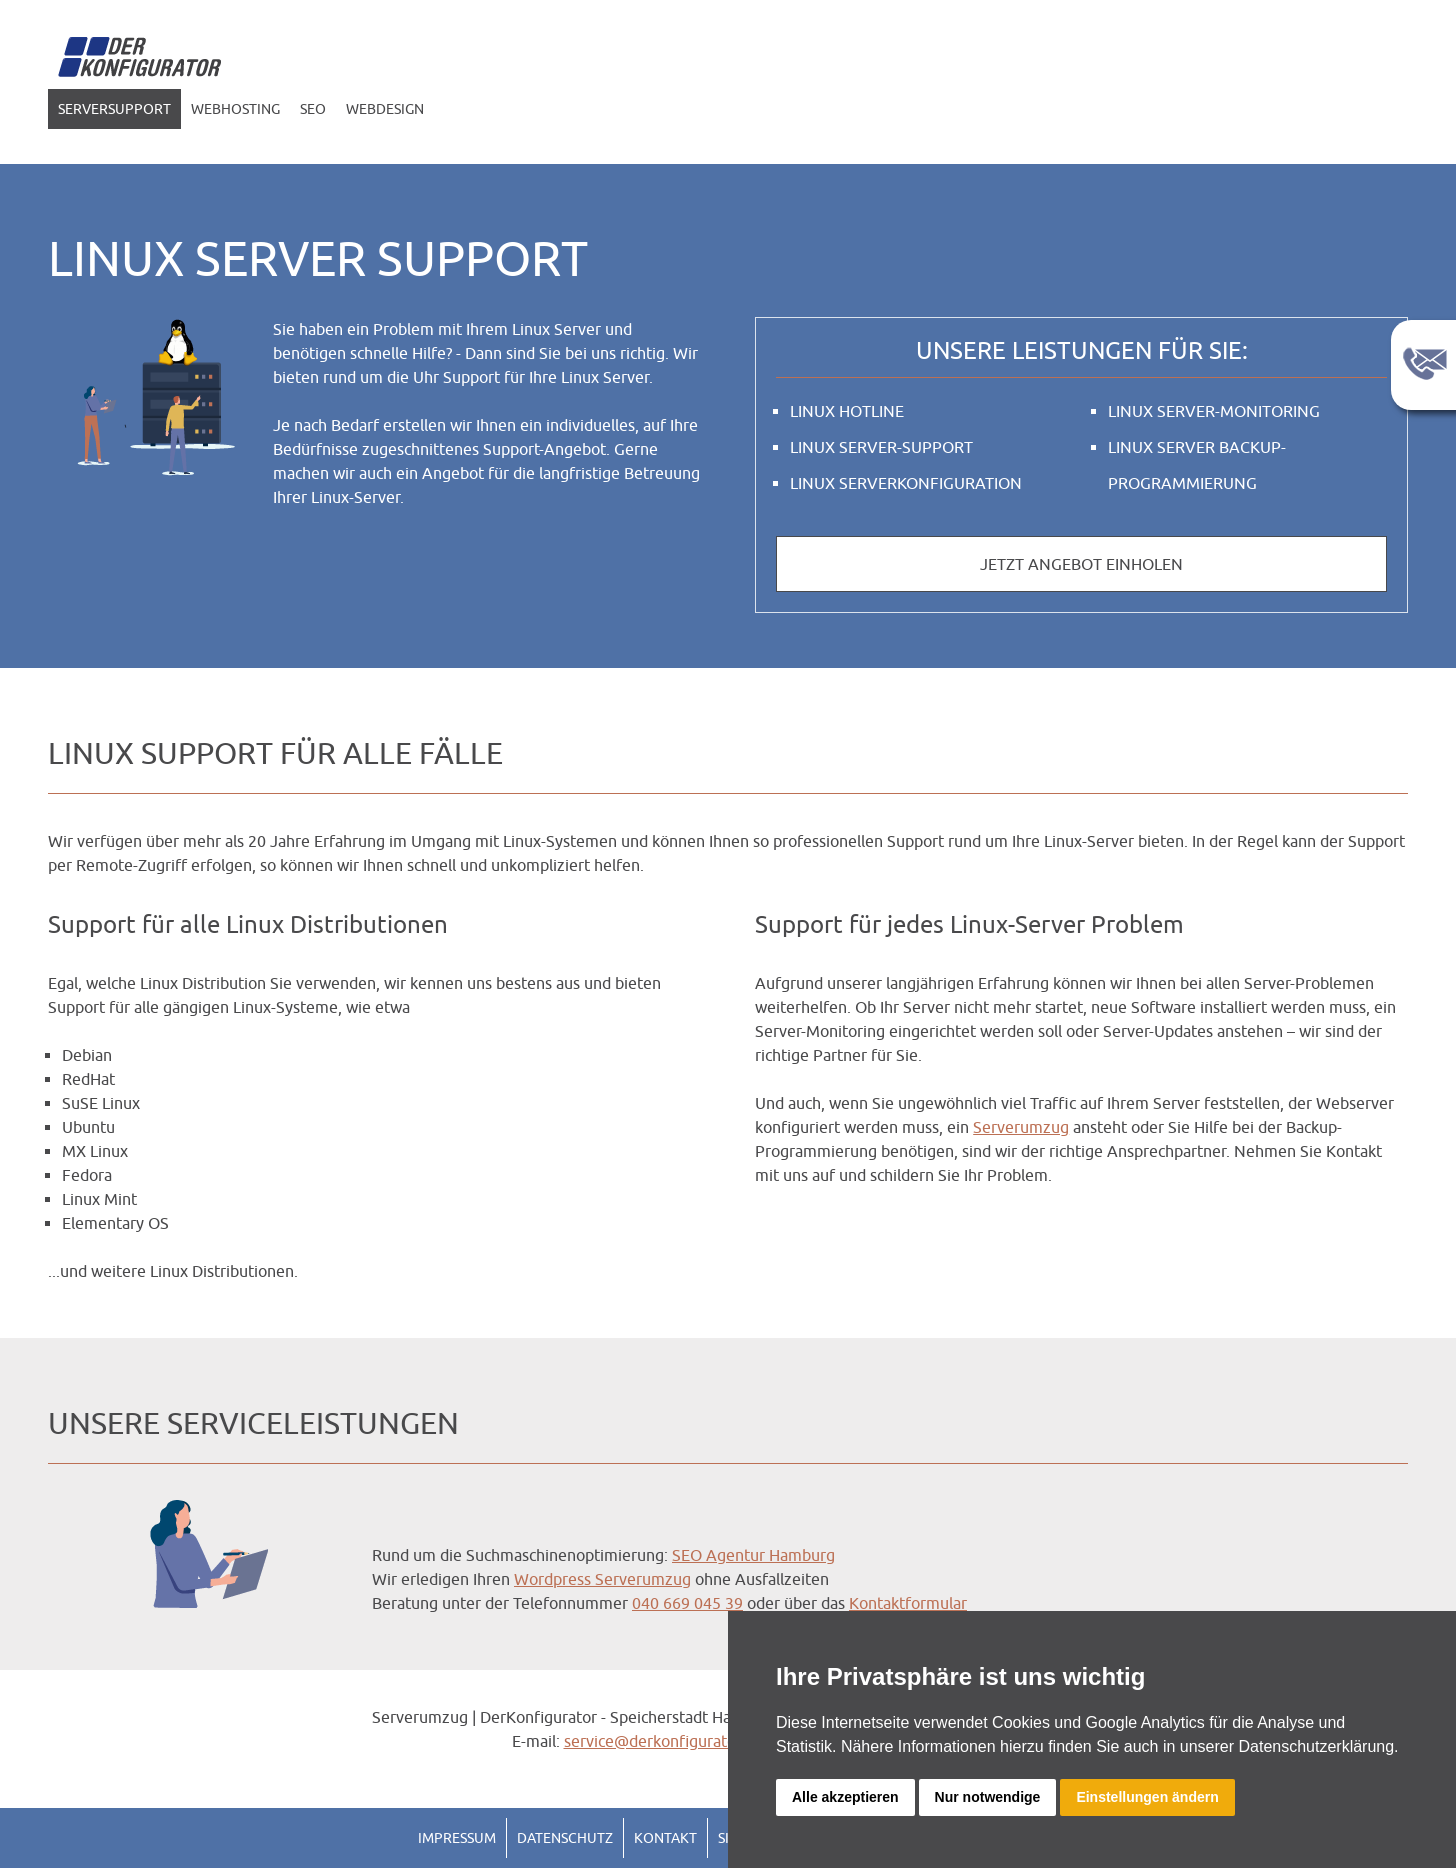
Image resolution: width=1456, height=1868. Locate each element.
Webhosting (235, 109)
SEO (313, 109)
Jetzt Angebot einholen (1081, 564)
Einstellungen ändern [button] (1147, 1797)
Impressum (457, 1838)
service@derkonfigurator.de (663, 1741)
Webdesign (385, 109)
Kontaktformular (908, 1603)
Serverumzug (1021, 1127)
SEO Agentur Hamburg (753, 1555)
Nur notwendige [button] (988, 1797)
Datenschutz (565, 1838)
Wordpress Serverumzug (602, 1579)
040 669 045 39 (687, 1603)
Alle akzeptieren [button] (845, 1797)
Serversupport (114, 109)
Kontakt (665, 1838)
